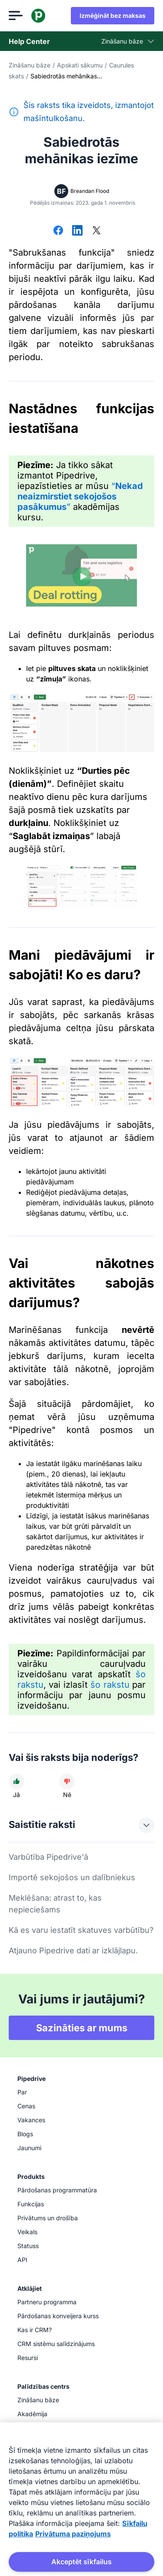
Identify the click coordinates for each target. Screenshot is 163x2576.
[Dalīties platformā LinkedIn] (77, 231)
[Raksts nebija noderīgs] (67, 1781)
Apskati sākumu (80, 65)
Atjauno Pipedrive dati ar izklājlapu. (73, 1950)
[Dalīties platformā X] (96, 231)
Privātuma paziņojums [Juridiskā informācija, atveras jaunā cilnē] (73, 2533)
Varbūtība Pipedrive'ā (48, 1856)
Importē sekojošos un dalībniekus (72, 1877)
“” (80, 496)
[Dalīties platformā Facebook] (58, 231)
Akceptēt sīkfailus (81, 2561)
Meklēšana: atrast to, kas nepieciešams (55, 1903)
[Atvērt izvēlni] (16, 16)
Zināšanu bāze (29, 65)
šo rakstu (109, 1684)
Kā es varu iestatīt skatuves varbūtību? (81, 1930)
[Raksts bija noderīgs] (16, 1781)
